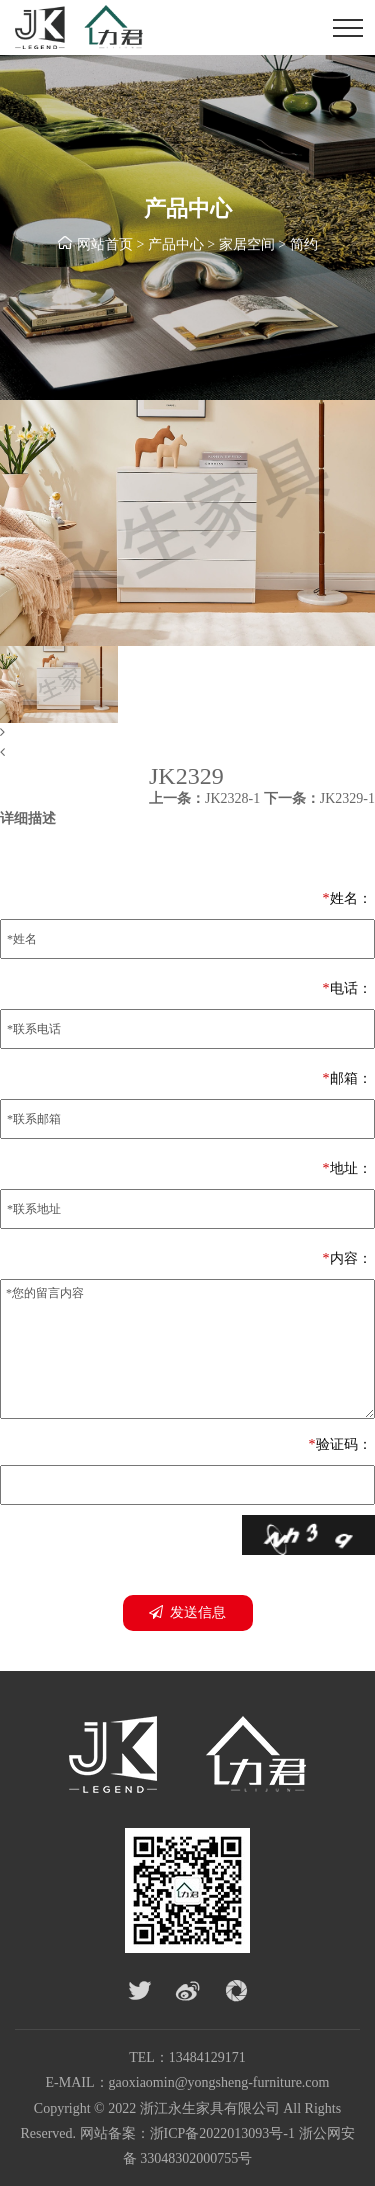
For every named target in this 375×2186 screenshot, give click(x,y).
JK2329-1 (319, 798)
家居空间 (247, 244)
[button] (187, 733)
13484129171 (207, 2057)
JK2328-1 (204, 798)
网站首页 (105, 244)
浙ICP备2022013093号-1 (222, 2133)
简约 (304, 244)
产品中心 (176, 244)
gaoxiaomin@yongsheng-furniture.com (219, 2082)
